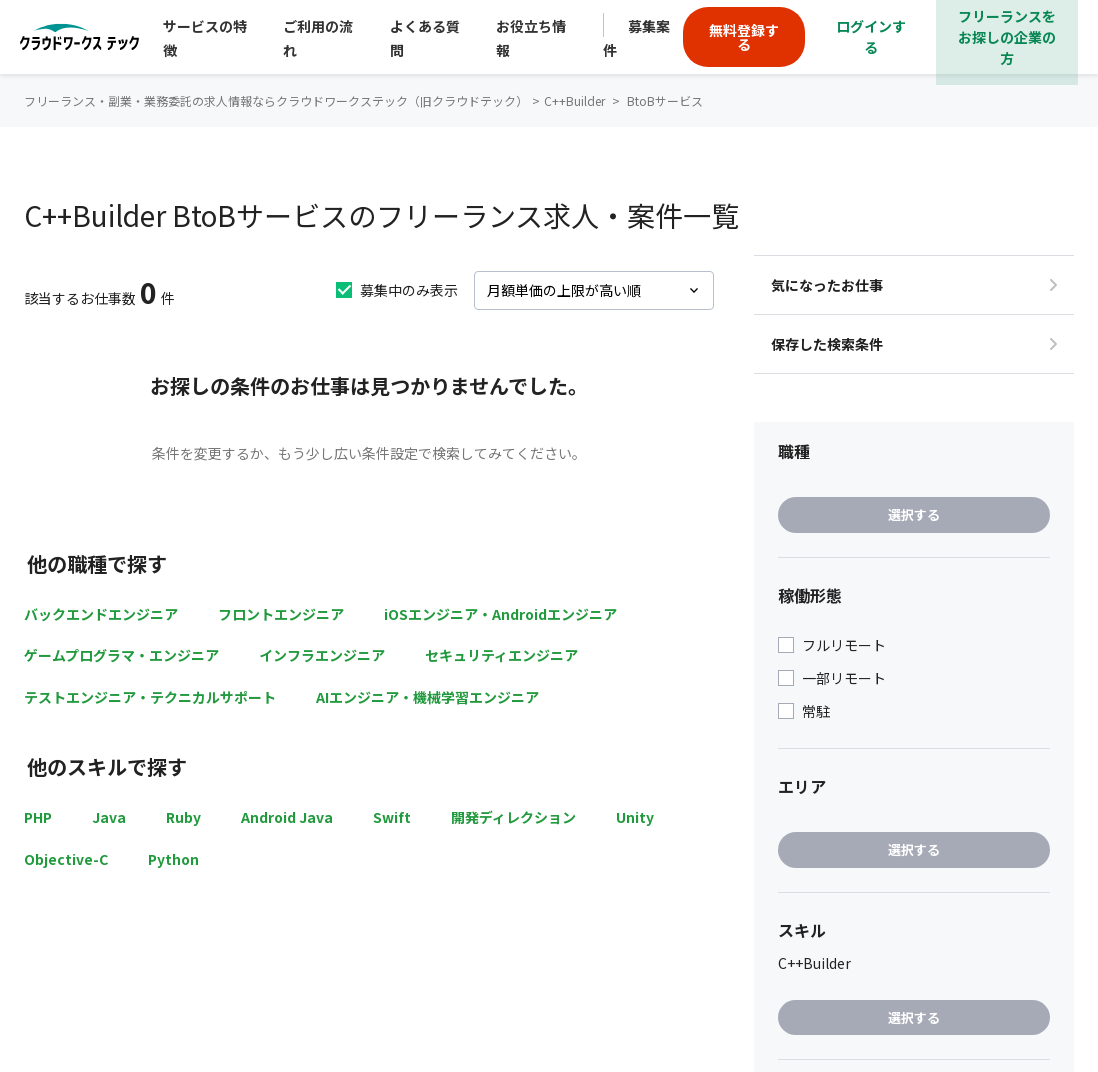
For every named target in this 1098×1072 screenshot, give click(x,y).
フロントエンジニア (281, 614)
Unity (635, 817)
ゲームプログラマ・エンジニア (121, 655)
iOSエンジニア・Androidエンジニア (500, 614)
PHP (38, 817)
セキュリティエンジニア (501, 655)
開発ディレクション (513, 817)
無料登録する (744, 37)
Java (109, 817)
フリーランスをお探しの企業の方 (1007, 37)
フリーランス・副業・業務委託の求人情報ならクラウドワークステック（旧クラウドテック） (276, 100)
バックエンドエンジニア (101, 614)
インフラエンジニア (322, 655)
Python (173, 859)
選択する (914, 514)
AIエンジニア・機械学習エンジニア (427, 697)
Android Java (287, 817)
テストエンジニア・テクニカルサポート (150, 697)
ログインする (871, 36)
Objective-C (66, 859)
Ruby (183, 817)
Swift (392, 817)
